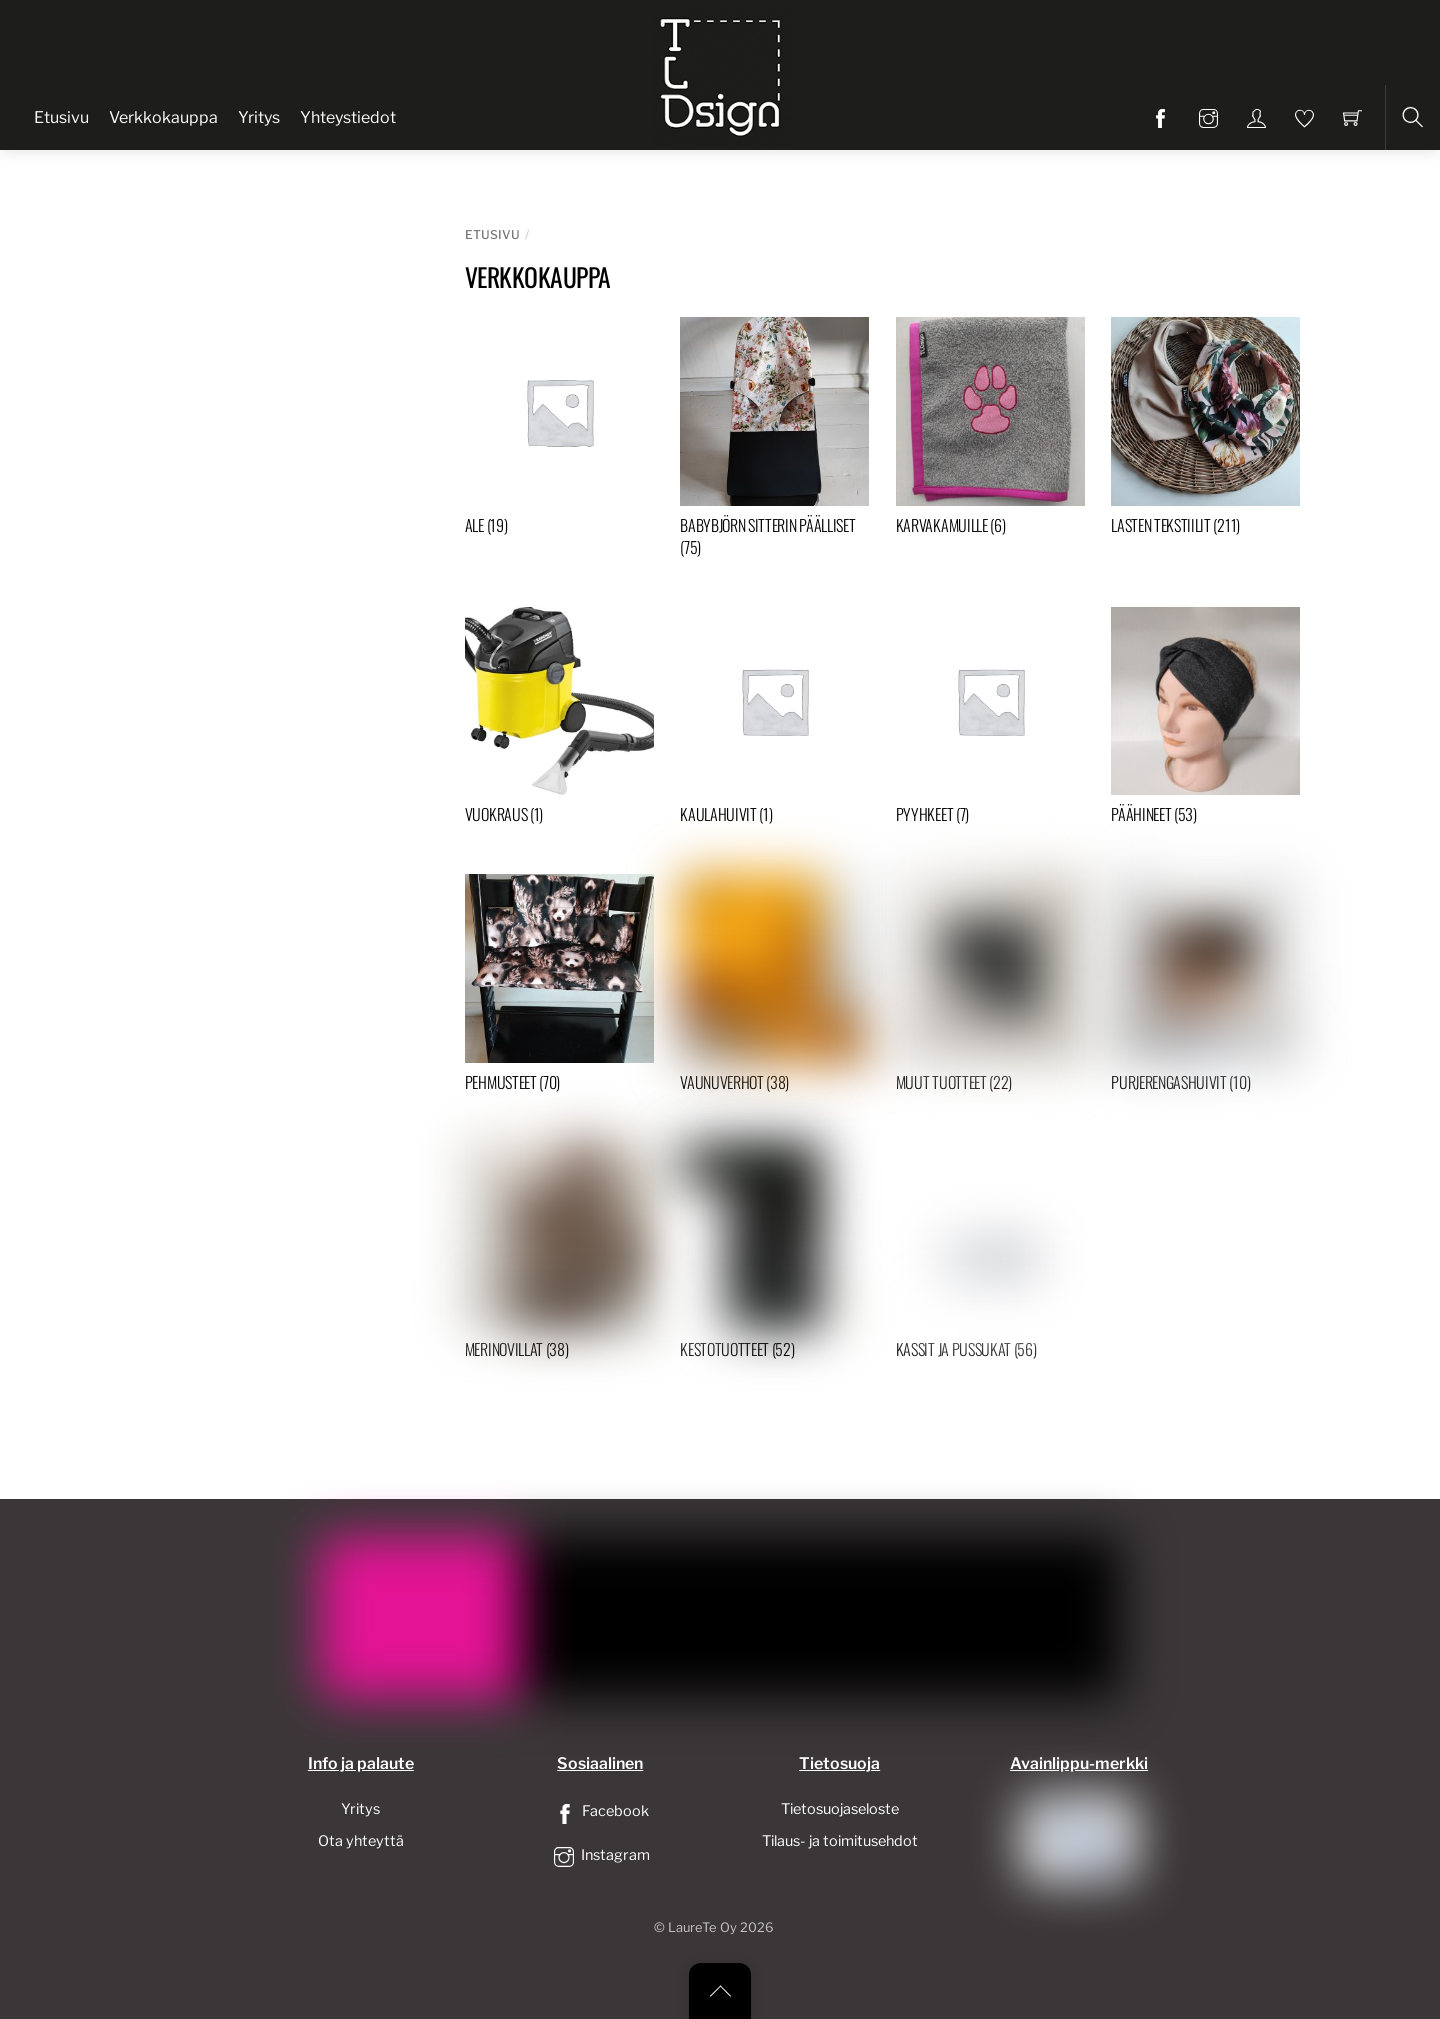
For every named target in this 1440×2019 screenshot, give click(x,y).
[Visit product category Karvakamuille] (990, 430)
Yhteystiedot (348, 117)
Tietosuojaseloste (840, 1809)
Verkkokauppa (163, 117)
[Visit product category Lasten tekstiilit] (1205, 430)
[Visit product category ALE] (559, 430)
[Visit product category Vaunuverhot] (774, 987)
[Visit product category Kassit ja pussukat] (990, 1254)
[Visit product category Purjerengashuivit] (1205, 987)
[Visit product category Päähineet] (1205, 720)
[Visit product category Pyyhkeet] (990, 720)
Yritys (259, 117)
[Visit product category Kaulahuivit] (774, 720)
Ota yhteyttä (361, 1841)
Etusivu (61, 117)
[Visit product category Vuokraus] (559, 720)
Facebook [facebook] (600, 1811)
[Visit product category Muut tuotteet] (990, 987)
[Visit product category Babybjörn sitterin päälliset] (774, 442)
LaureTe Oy (702, 1927)
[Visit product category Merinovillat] (559, 1254)
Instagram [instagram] (600, 1855)
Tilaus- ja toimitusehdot (840, 1841)
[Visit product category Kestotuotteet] (774, 1254)
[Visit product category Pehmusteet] (559, 987)
